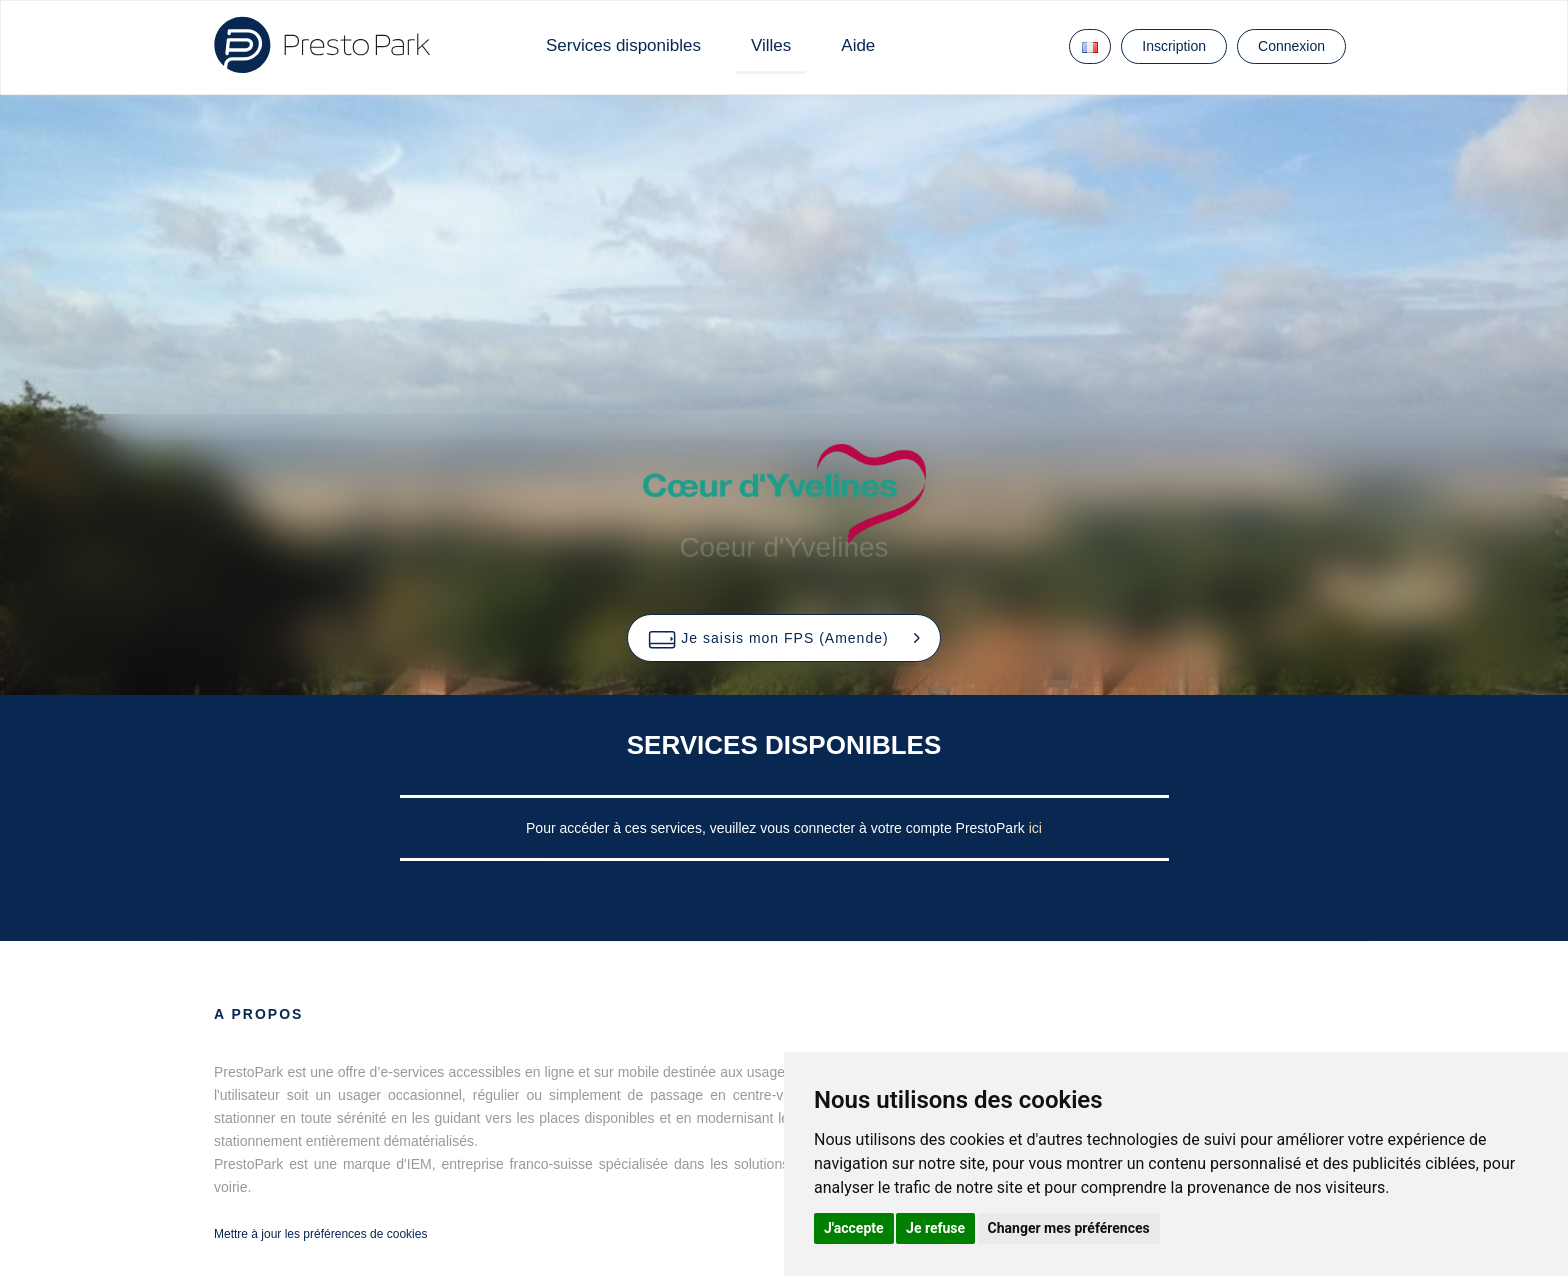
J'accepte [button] (854, 1228)
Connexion (1291, 46)
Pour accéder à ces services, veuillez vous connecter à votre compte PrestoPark (777, 828)
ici (1035, 828)
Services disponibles (623, 45)
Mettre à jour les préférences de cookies (320, 1234)
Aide (858, 45)
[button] (783, 638)
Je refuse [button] (935, 1228)
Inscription (1174, 46)
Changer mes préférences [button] (1069, 1228)
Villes (771, 45)
